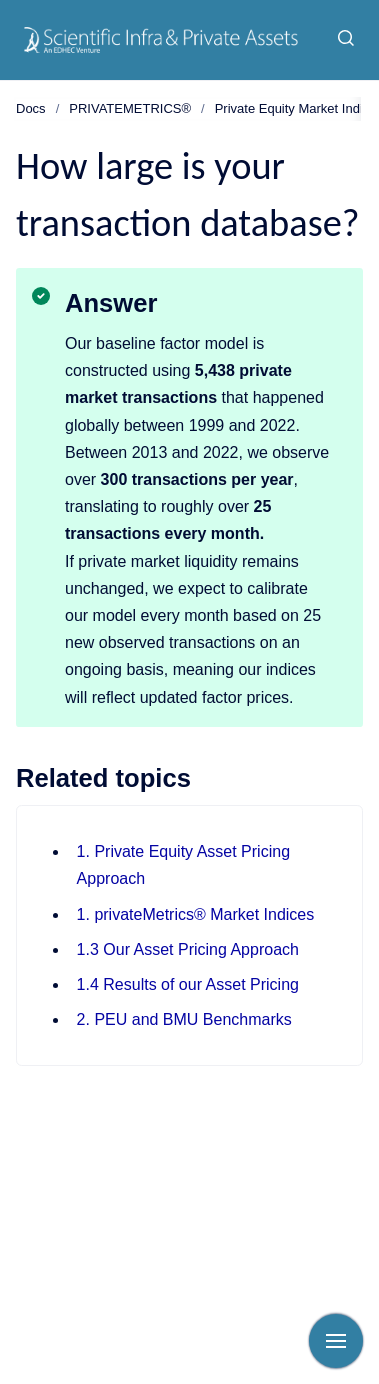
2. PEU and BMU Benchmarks (184, 1019)
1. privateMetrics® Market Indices (196, 914)
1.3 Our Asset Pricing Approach (188, 949)
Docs (31, 108)
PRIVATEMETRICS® (130, 108)
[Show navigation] (336, 1341)
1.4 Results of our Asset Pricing (188, 984)
